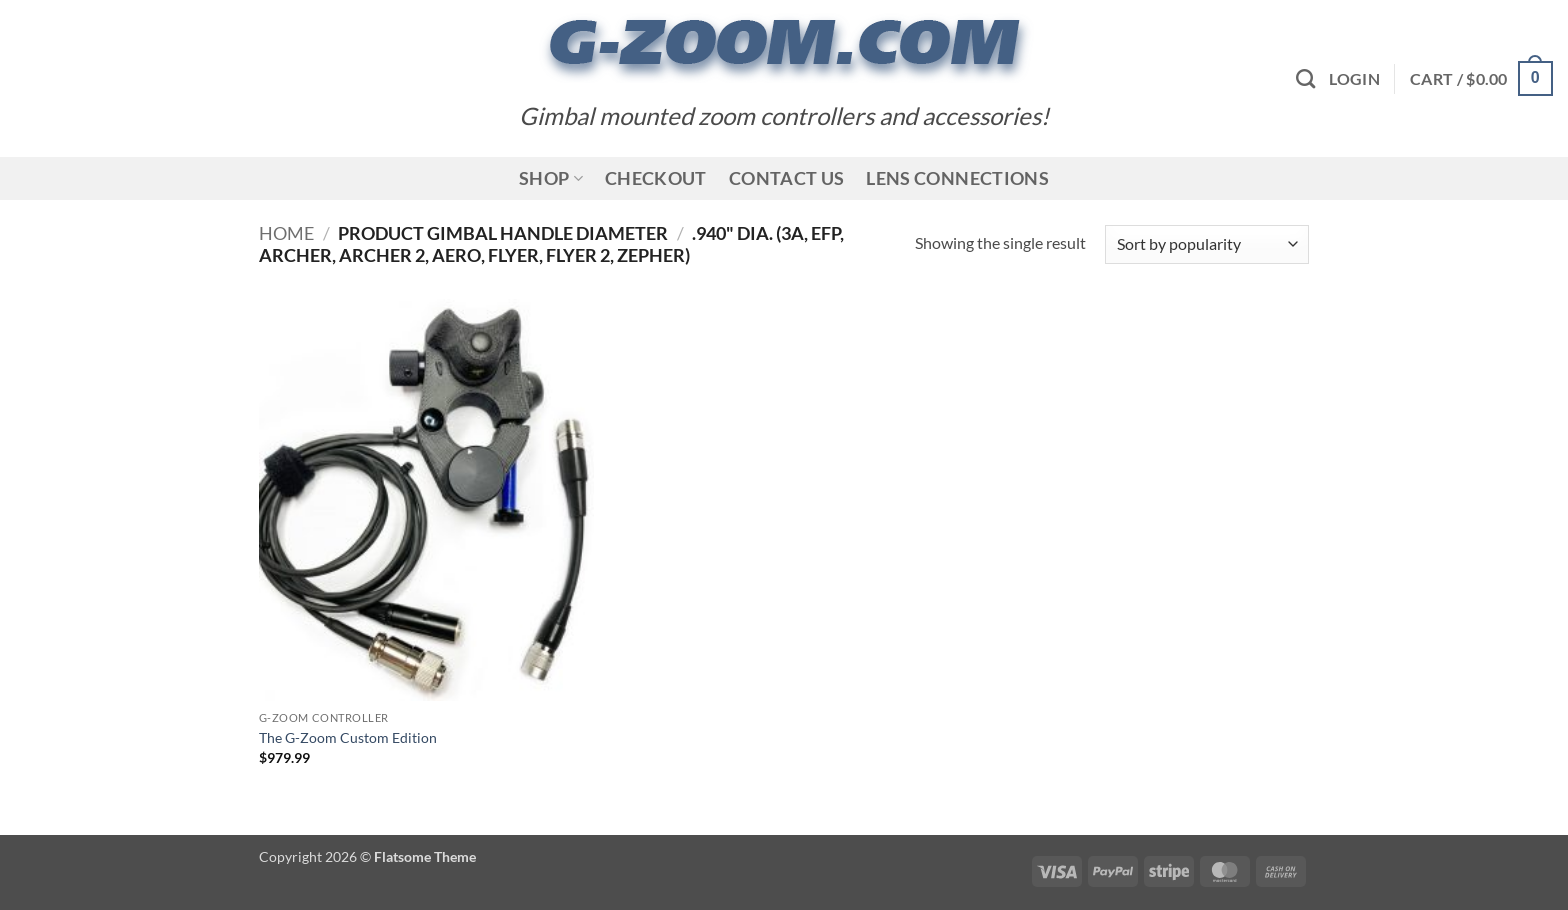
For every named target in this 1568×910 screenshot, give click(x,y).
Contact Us (787, 178)
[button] (1354, 79)
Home (286, 233)
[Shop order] (1207, 244)
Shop (551, 178)
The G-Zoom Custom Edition (348, 737)
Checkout (656, 178)
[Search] (1305, 78)
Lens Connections (957, 178)
